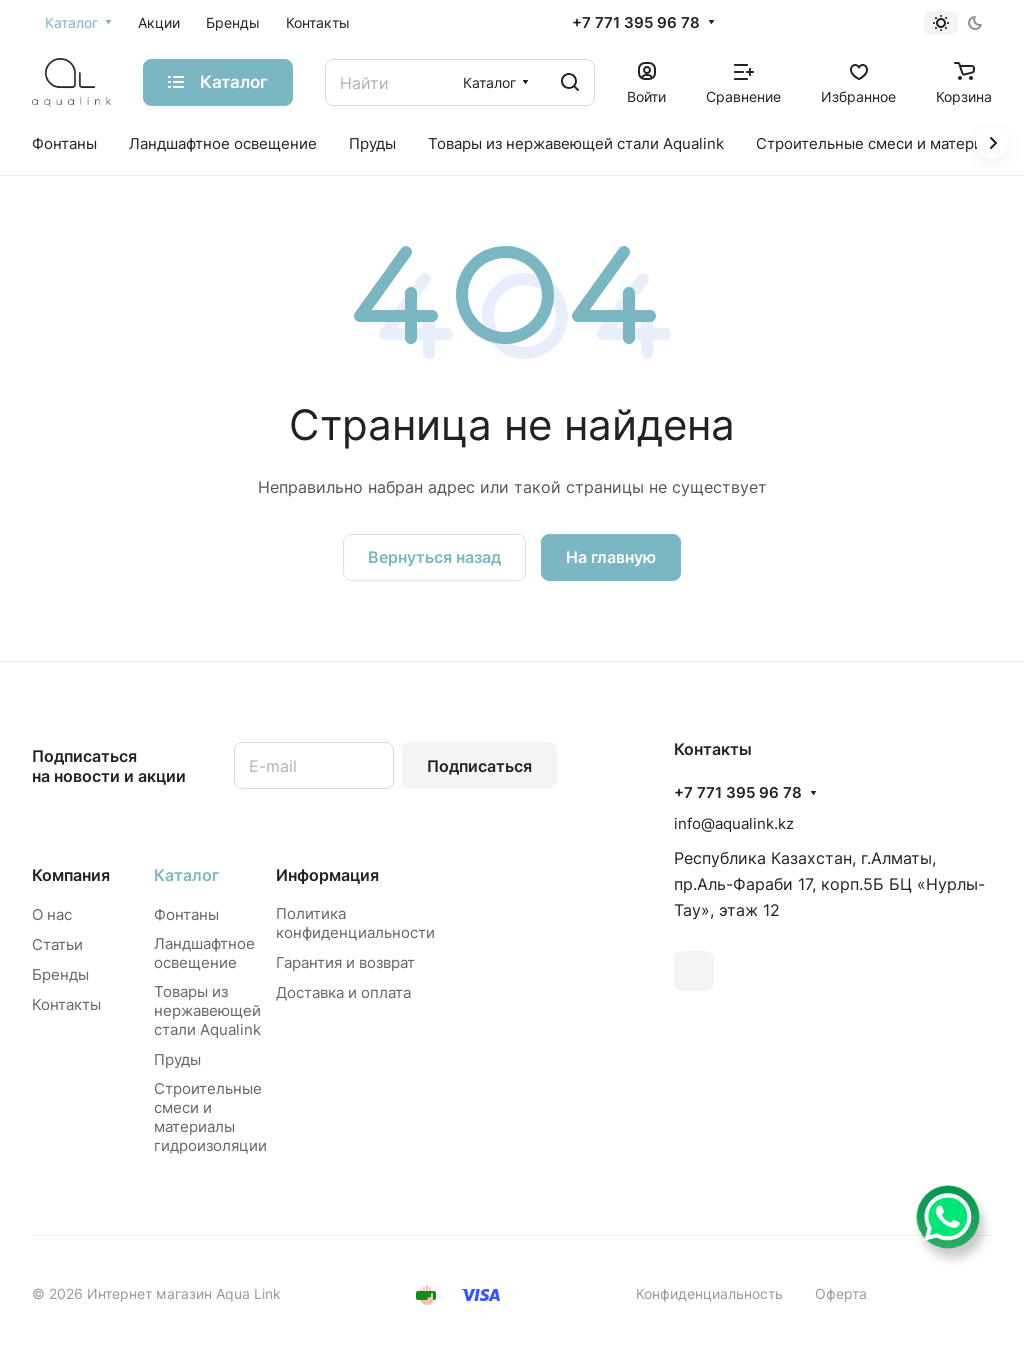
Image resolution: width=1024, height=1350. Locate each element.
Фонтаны (186, 914)
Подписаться (479, 766)
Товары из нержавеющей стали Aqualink (207, 1010)
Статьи (57, 944)
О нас (52, 914)
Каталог (186, 875)
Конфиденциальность (709, 1293)
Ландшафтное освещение (204, 953)
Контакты (66, 1004)
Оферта (841, 1293)
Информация (327, 875)
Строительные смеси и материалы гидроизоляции (210, 1117)
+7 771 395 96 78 (636, 23)
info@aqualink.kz (734, 823)
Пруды (177, 1059)
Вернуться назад (434, 557)
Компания (71, 875)
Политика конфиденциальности (355, 923)
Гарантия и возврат (345, 962)
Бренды (60, 974)
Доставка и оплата (343, 992)
